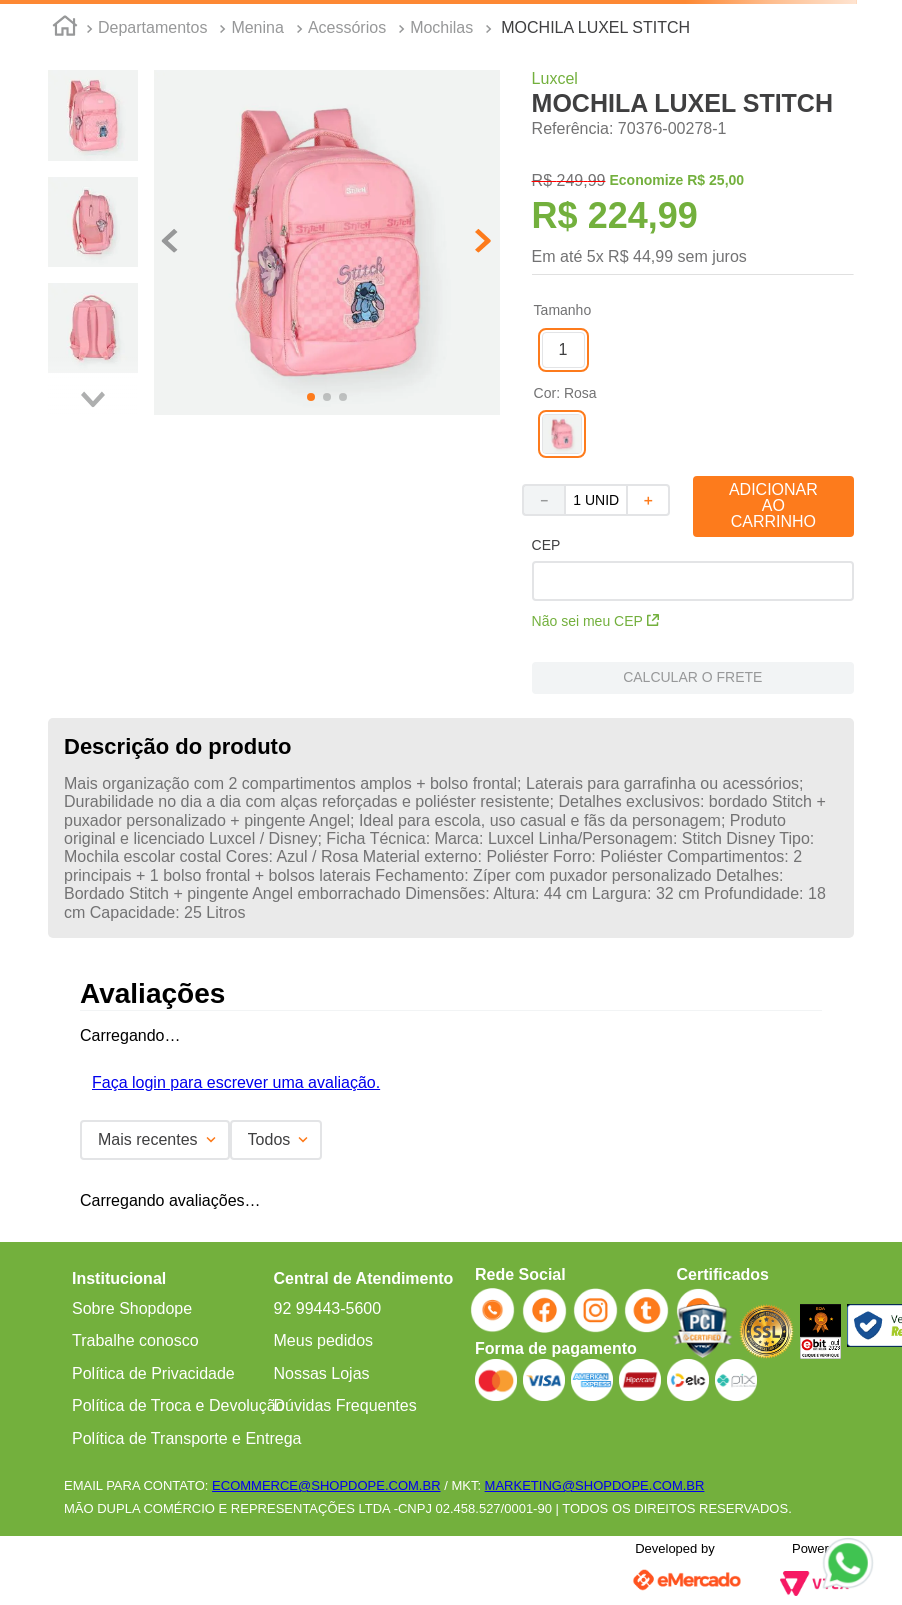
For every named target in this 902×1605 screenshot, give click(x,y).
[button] (563, 350)
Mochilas (441, 27)
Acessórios (347, 27)
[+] (649, 500)
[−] (543, 500)
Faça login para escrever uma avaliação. (236, 1082)
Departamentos (152, 27)
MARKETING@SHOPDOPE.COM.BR (595, 1485)
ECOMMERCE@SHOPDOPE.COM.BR (326, 1485)
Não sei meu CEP (595, 621)
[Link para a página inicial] (65, 29)
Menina (257, 27)
